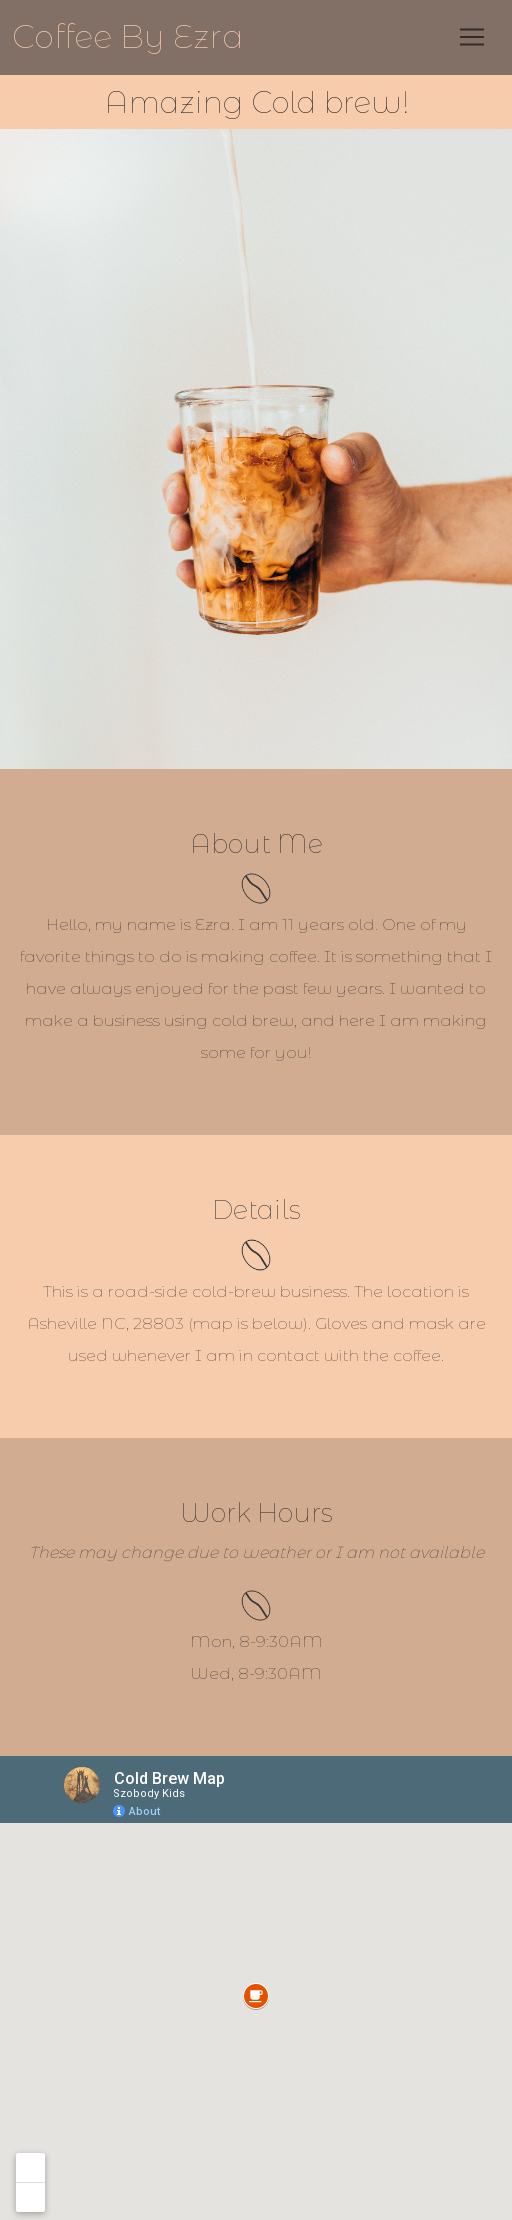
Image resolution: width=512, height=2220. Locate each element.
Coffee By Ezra (128, 36)
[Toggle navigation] (472, 37)
